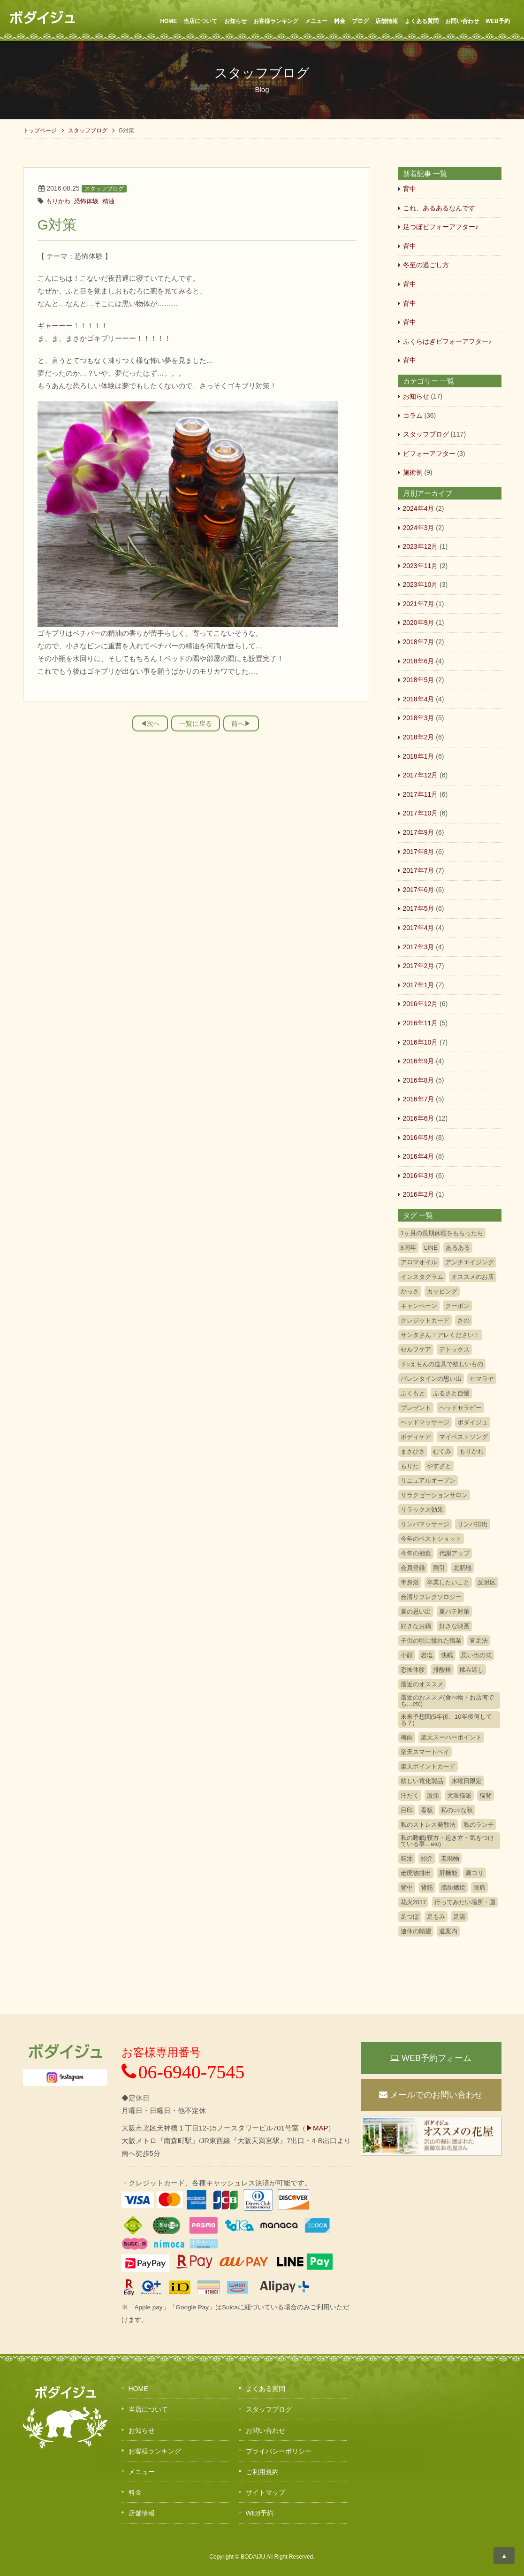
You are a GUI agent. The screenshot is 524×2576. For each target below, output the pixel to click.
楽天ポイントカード (428, 1766)
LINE (431, 1247)
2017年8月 (418, 851)
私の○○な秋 (457, 1810)
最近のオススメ (422, 1684)
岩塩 (427, 1655)
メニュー (316, 21)
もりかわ (58, 201)
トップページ (40, 130)
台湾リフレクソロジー (431, 1596)
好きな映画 (454, 1626)
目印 (407, 1810)
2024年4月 (418, 508)
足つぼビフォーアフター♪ (440, 227)
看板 (427, 1810)
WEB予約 (498, 21)
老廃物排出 (416, 1872)
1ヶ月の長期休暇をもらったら (442, 1233)
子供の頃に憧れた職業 (431, 1640)
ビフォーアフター (429, 453)
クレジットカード (425, 1320)
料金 (339, 21)
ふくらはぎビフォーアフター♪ (447, 341)
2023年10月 (420, 584)
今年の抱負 (416, 1553)
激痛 (433, 1795)
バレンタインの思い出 (431, 1378)
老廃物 (450, 1858)
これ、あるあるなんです (439, 208)
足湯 (459, 1916)
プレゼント (416, 1407)
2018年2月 (418, 737)
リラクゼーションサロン (434, 1495)
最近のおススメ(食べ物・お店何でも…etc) (447, 1700)
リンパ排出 (472, 1524)
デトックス (454, 1349)
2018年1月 (418, 756)
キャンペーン (419, 1305)
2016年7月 (418, 1099)
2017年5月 (418, 908)
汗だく (410, 1795)
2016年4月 (418, 1156)
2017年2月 (418, 965)
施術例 (413, 472)
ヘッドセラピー (460, 1407)
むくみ (442, 1451)
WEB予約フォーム (430, 2058)
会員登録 (413, 1567)
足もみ (436, 1916)
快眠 (447, 1655)
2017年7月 (418, 870)
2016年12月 (420, 1003)
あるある (458, 1247)
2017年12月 (420, 775)
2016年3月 (418, 1175)
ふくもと (413, 1393)
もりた (410, 1465)
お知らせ (235, 21)
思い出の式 (476, 1655)
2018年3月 (418, 718)
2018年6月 (418, 661)
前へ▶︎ (241, 723)
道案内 (448, 1931)
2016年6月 (418, 1118)
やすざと (439, 1465)
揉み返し (471, 1669)
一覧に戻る (195, 723)
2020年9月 (418, 622)
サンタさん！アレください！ (440, 1334)
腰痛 (479, 1887)
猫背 (485, 1795)
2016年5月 (418, 1137)
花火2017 (413, 1902)
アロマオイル (419, 1262)
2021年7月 (418, 603)
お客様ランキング (275, 21)
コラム (413, 415)
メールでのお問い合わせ (431, 2094)
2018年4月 (418, 699)
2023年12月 (420, 546)
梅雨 (407, 1737)
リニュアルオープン (428, 1480)
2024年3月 (418, 527)
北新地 (462, 1567)
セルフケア (416, 1349)
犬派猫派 (459, 1795)
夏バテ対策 (454, 1611)
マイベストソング (463, 1436)
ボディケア (416, 1436)
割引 (439, 1567)
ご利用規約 (262, 2472)
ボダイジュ (472, 1422)
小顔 (407, 1655)
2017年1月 (418, 985)
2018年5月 (418, 680)
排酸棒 (442, 1669)
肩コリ (474, 1872)
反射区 (487, 1582)
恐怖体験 (86, 201)
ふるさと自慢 (451, 1393)
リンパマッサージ (425, 1524)
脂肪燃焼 (453, 1887)
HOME (168, 21)
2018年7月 (418, 642)
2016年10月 (420, 1042)
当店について (200, 21)
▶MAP (317, 2128)
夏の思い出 (416, 1611)
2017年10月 (420, 813)
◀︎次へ (150, 723)
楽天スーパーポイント (451, 1737)
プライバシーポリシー (278, 2451)
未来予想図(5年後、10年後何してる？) (446, 1719)
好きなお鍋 (416, 1626)
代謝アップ (454, 1553)
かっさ (410, 1291)
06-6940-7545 (183, 2072)
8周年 (408, 1247)
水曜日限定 (466, 1780)
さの (463, 1320)
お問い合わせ (462, 21)
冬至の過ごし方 (426, 265)
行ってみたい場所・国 (464, 1902)
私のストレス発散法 (428, 1824)
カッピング (442, 1291)
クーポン (457, 1305)
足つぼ (410, 1916)
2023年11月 (420, 565)
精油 (108, 201)
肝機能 (448, 1872)
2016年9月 (418, 1061)
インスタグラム (422, 1276)
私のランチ (478, 1824)
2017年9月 (418, 832)
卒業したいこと (448, 1582)
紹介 (427, 1858)
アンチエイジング (469, 1262)
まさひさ (413, 1451)
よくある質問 (422, 21)
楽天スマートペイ (425, 1751)
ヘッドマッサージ (425, 1422)
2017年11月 (420, 794)
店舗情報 (386, 21)
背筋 (427, 1887)
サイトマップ (265, 2492)
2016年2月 (418, 1194)
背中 (409, 188)
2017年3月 (418, 947)
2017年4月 (418, 927)
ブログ (360, 21)
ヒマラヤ (482, 1378)
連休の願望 (416, 1931)
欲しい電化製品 (422, 1780)
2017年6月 (418, 889)
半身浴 (410, 1582)
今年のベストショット (431, 1538)
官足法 (479, 1640)
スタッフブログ (87, 130)
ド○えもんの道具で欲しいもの (442, 1364)
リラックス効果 (422, 1509)
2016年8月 (418, 1080)
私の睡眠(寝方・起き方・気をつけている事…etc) (447, 1840)
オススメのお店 (472, 1276)
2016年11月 (420, 1023)
